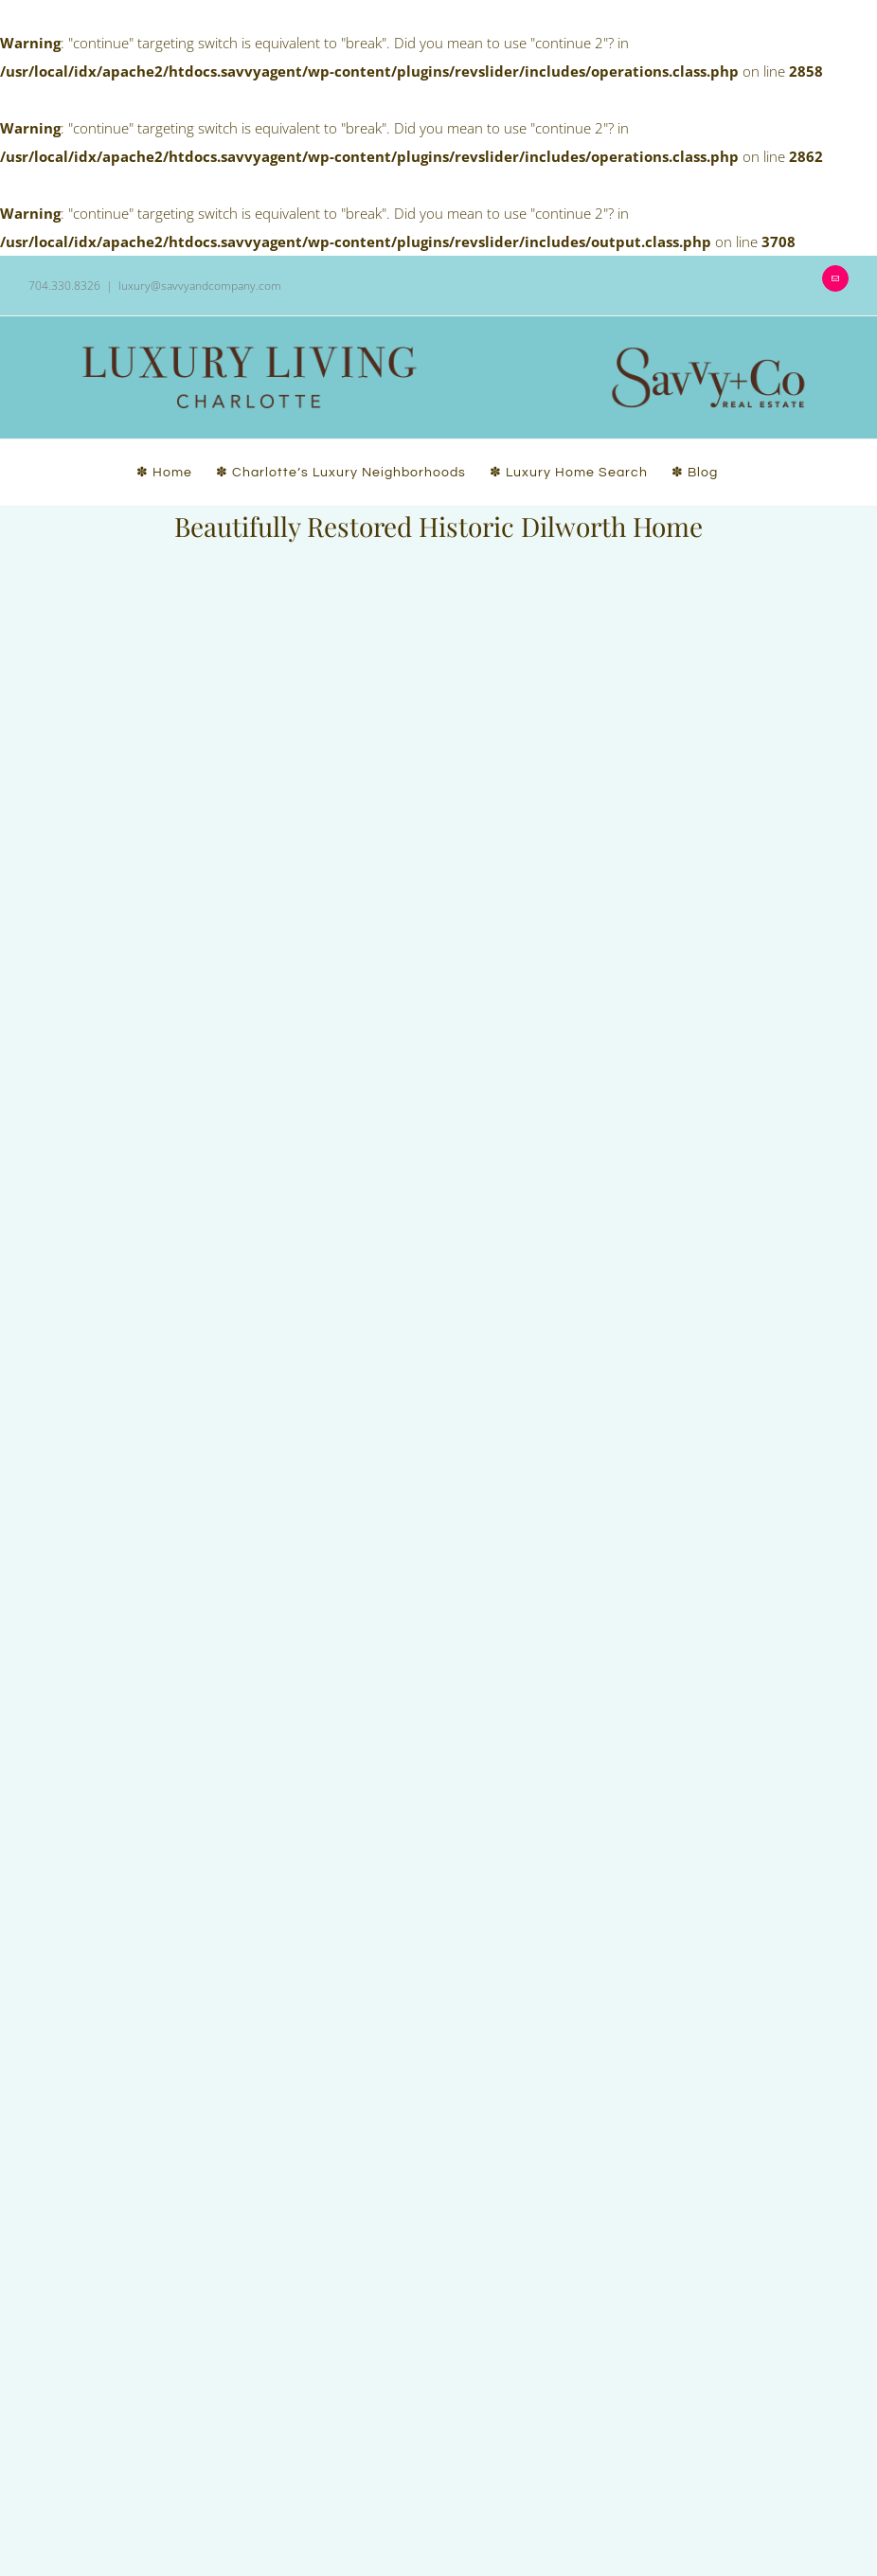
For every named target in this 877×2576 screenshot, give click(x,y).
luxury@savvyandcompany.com (199, 285)
